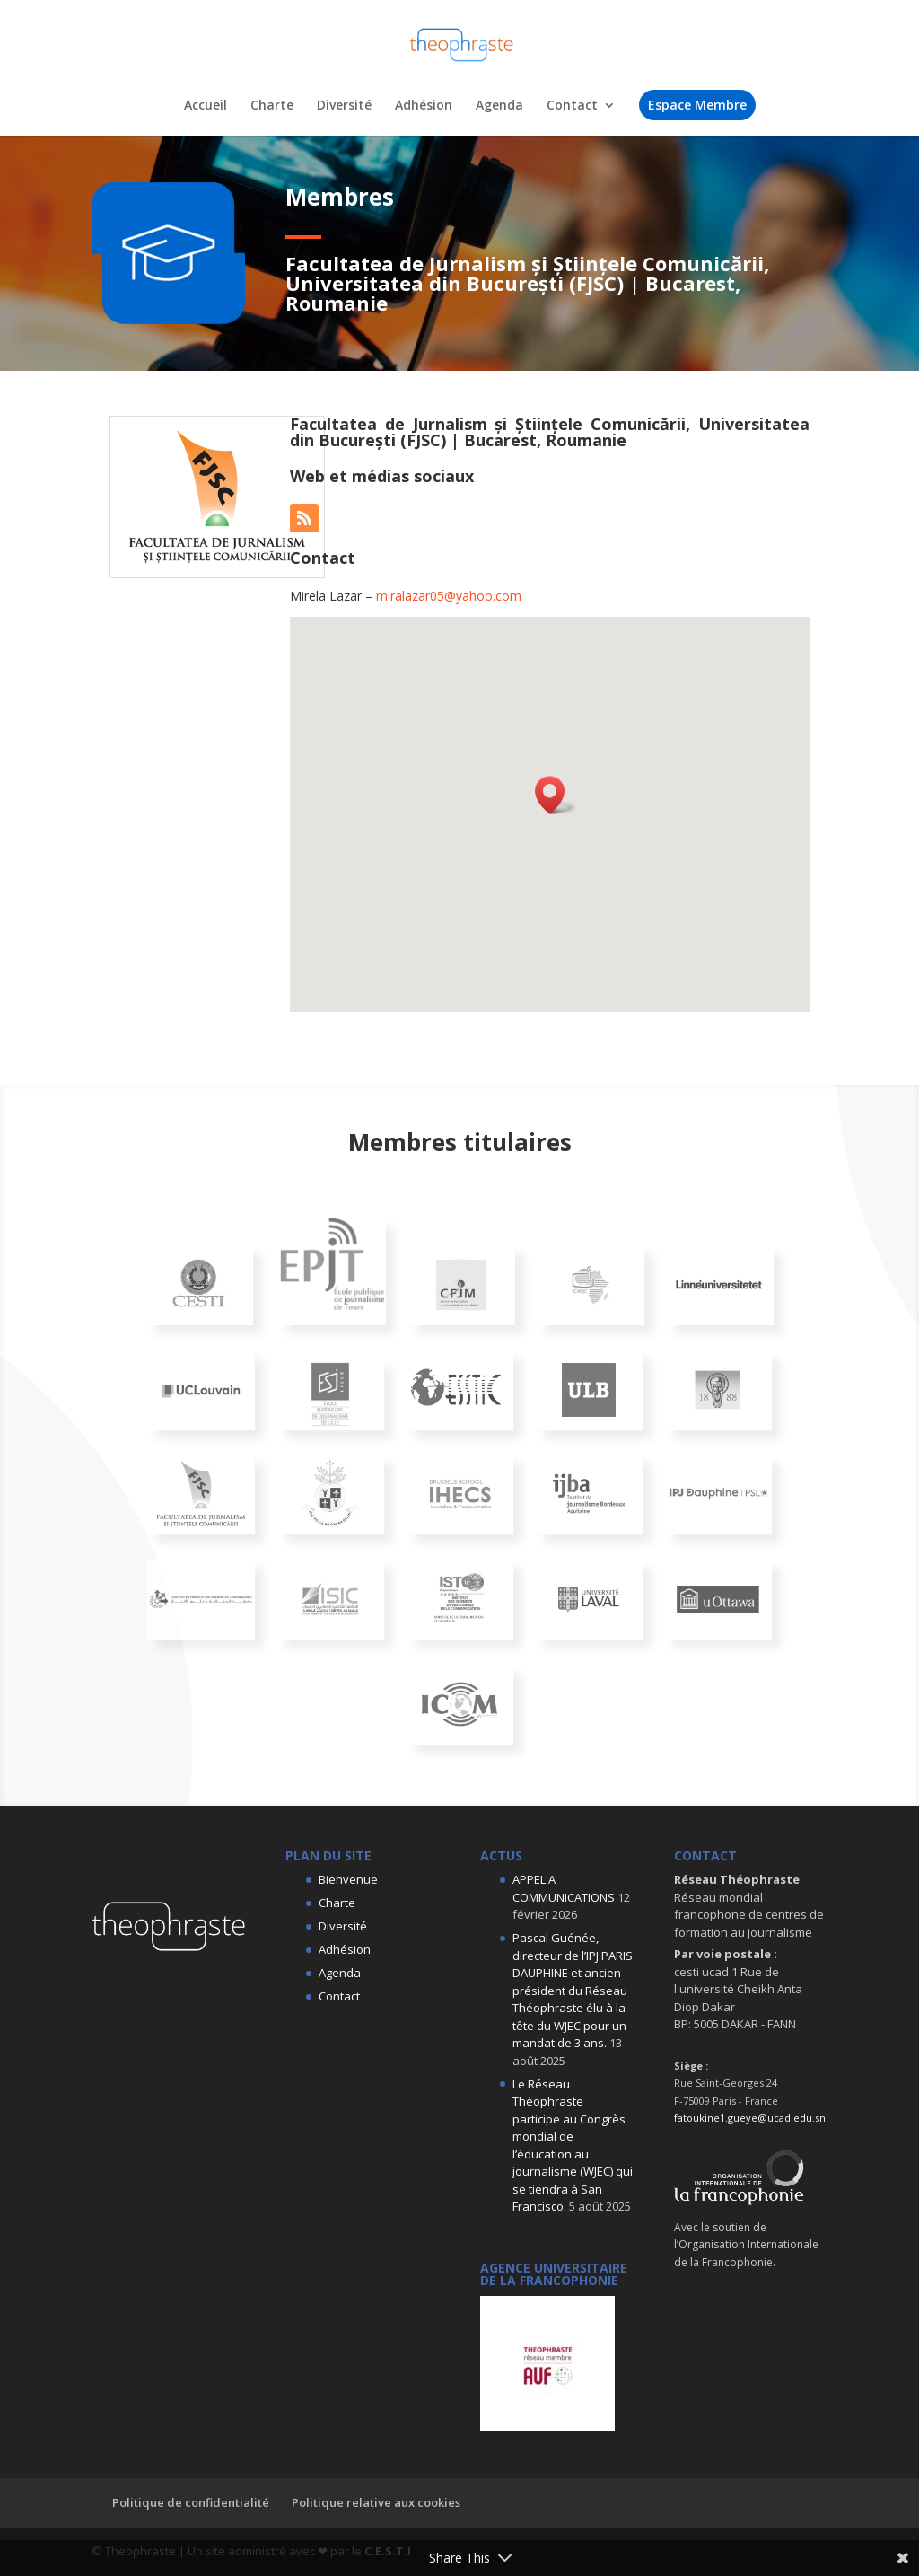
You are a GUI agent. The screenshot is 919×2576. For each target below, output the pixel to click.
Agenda (499, 106)
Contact (572, 106)
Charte (271, 106)
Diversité (344, 106)
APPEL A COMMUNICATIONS (563, 1888)
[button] (555, 795)
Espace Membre (697, 104)
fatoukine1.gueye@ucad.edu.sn (750, 2117)
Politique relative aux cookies (376, 2502)
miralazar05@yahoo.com (448, 595)
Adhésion (423, 106)
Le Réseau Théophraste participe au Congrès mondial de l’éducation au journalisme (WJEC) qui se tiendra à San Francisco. (572, 2145)
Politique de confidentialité (190, 2502)
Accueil (205, 106)
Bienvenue (348, 1879)
